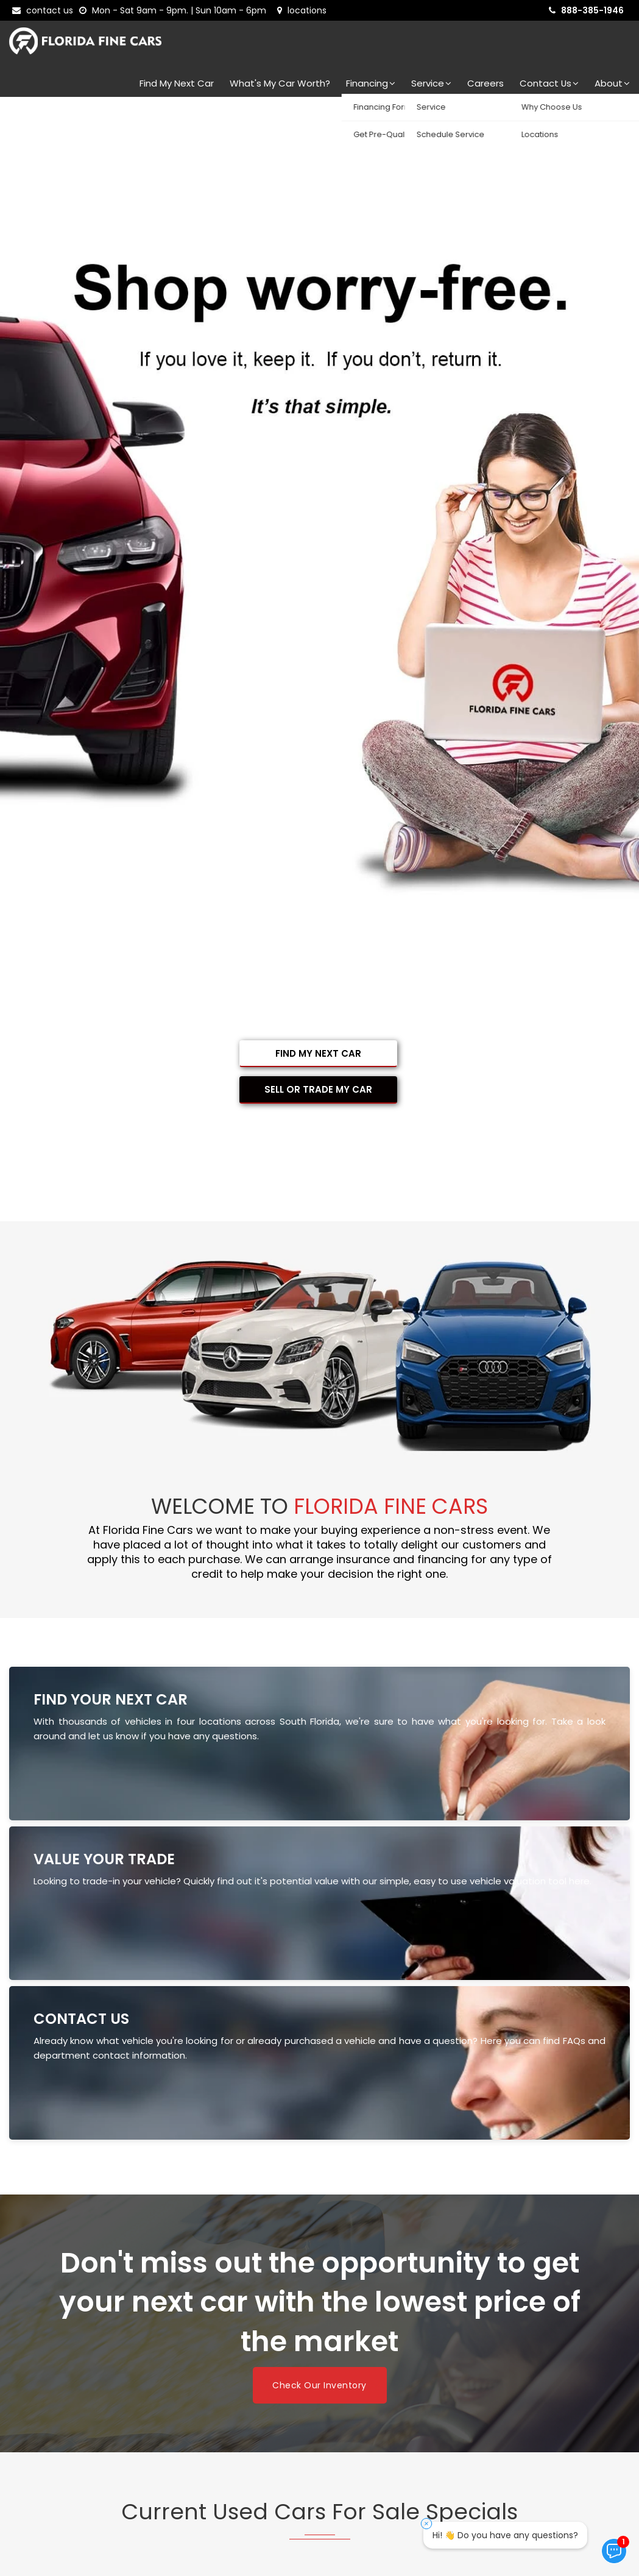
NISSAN (69, 2373)
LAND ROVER (80, 2324)
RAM (493, 2373)
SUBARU (68, 2397)
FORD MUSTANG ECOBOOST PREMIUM (171, 1959)
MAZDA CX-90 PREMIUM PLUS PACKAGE (394, 1868)
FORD (210, 2275)
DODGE (499, 2251)
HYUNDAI (217, 2300)
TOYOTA (361, 2397)
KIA (490, 2300)
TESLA (210, 2397)
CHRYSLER (359, 2251)
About (612, 83)
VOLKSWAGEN (514, 2397)
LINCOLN (356, 2324)
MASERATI (503, 2324)
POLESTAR (216, 2373)
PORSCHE (360, 2373)
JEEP (349, 2300)
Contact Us (549, 83)
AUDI (206, 2226)
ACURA (67, 2226)
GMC (494, 2275)
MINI (346, 2348)
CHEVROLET (225, 2251)
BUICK (494, 2226)
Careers (485, 83)
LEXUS (210, 2324)
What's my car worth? (280, 83)
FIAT (60, 2275)
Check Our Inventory (319, 1581)
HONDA (71, 2300)
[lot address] (302, 10)
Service (431, 83)
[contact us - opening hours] (175, 10)
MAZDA (69, 2348)
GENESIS (356, 2275)
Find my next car (176, 83)
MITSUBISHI (507, 2348)
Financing (370, 83)
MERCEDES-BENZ (237, 2348)
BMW (351, 2226)
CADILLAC (76, 2251)
